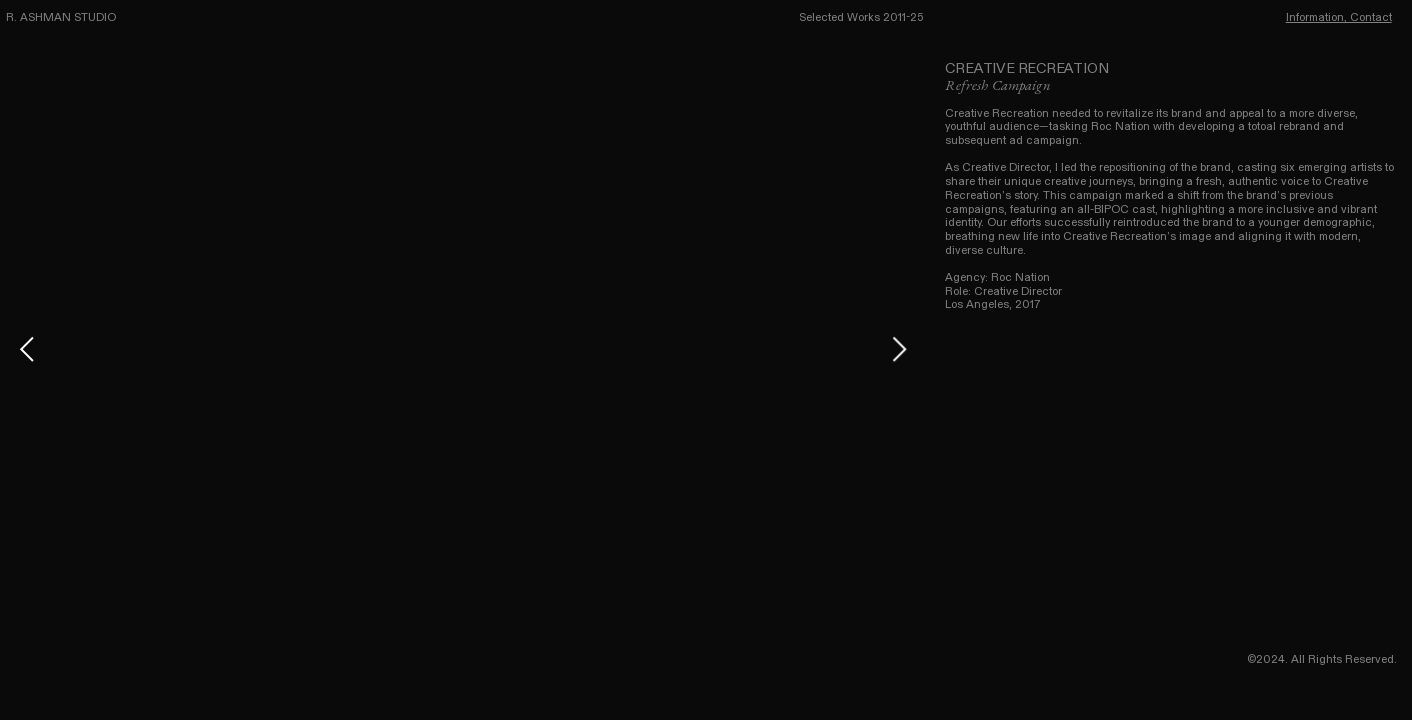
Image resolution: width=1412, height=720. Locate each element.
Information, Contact (1339, 17)
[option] (463, 349)
